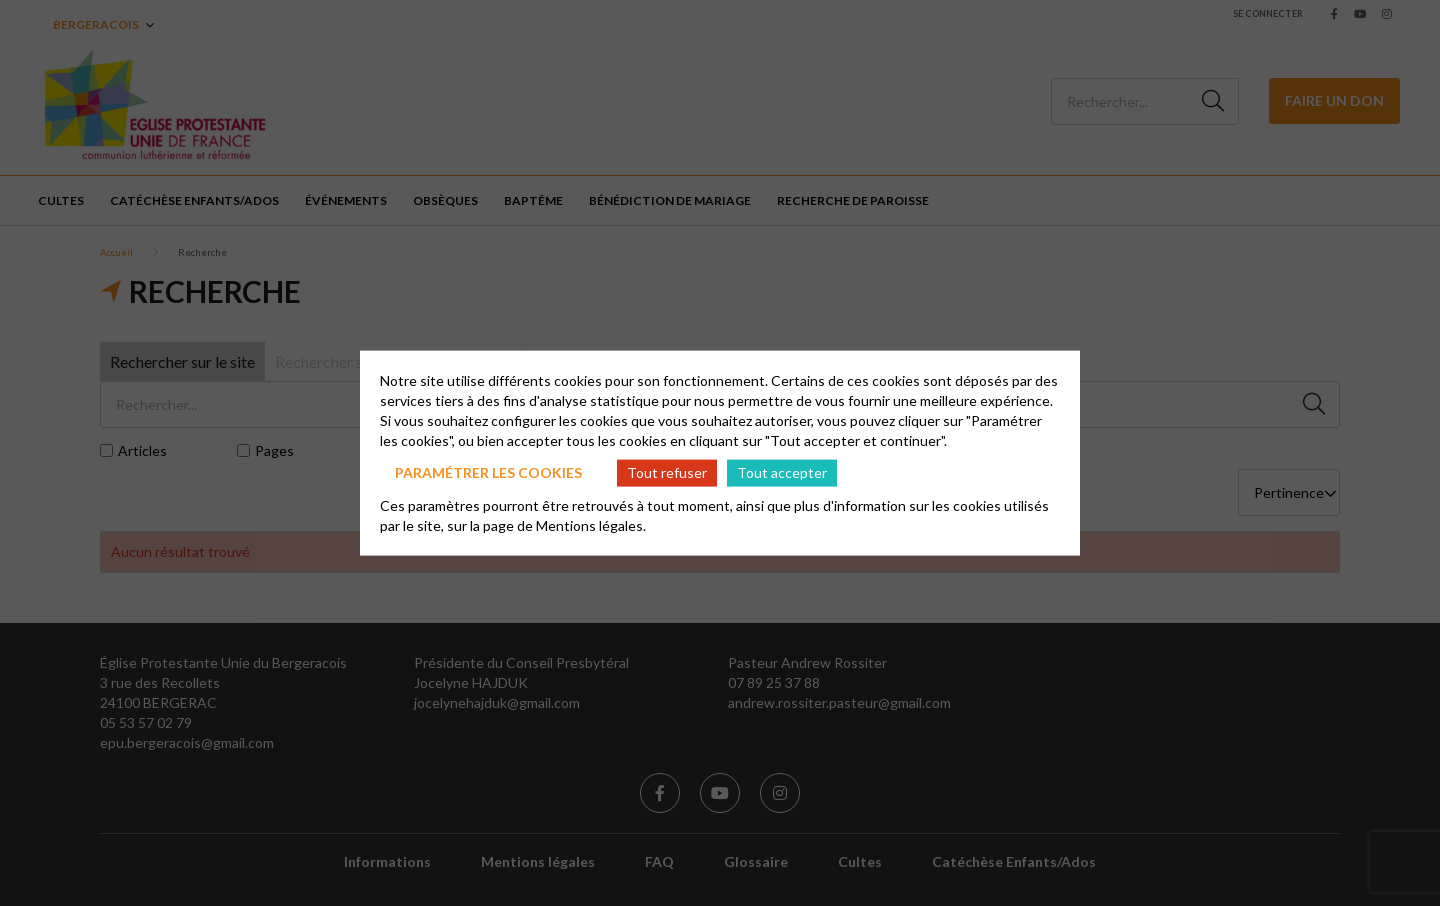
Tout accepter (782, 472)
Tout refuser (667, 472)
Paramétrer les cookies (488, 472)
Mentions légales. (591, 524)
